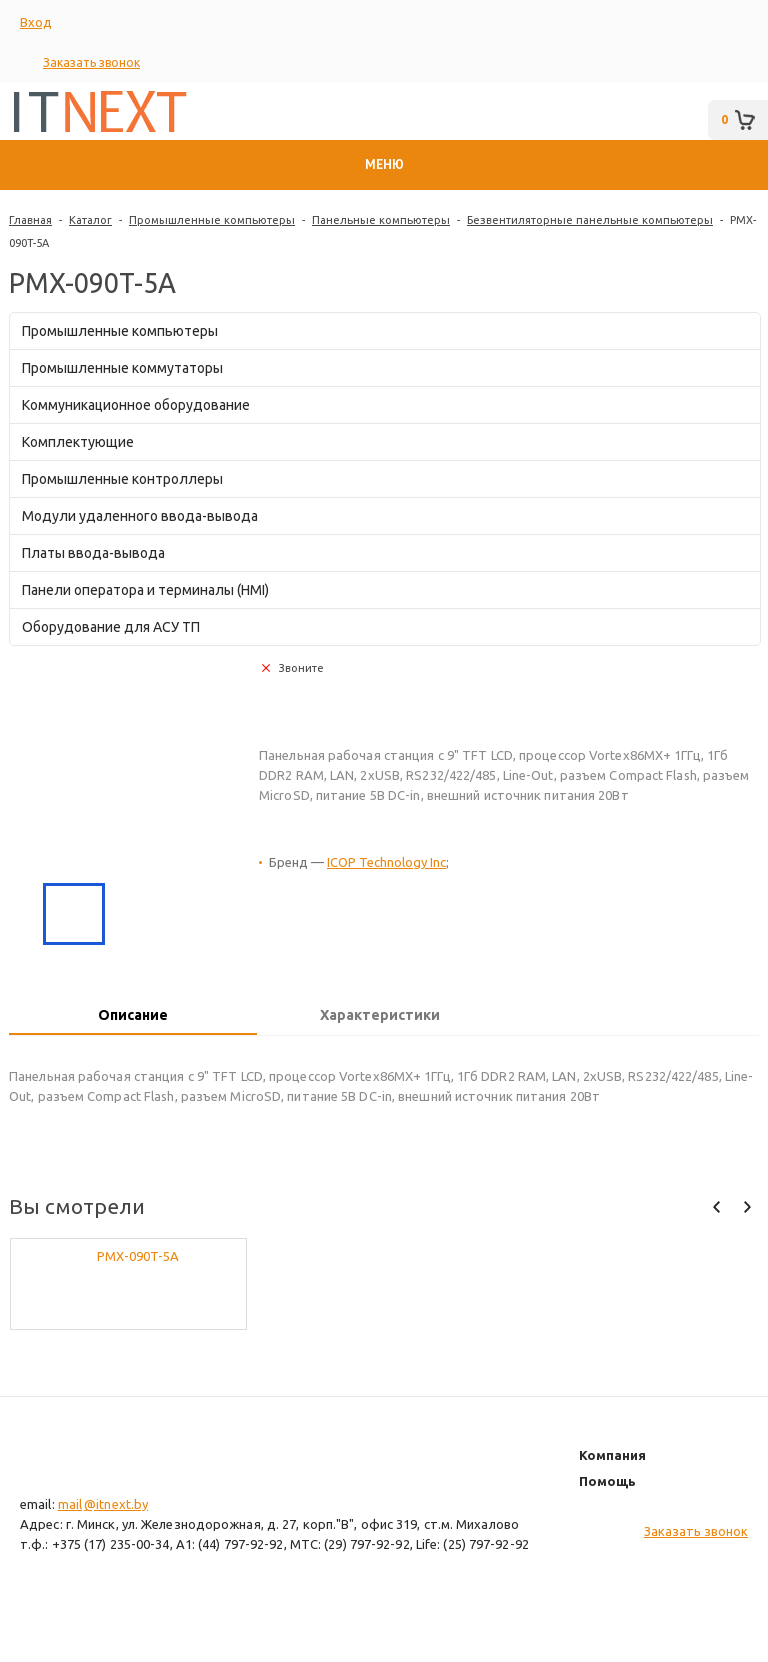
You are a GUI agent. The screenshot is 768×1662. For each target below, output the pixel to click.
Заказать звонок (91, 62)
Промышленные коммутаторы (122, 368)
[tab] (133, 1017)
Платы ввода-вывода (93, 553)
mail (70, 1504)
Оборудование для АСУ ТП (111, 627)
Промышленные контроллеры (122, 479)
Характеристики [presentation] (380, 1015)
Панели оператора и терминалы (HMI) (145, 590)
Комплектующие (78, 442)
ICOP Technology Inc (386, 862)
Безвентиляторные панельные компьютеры (590, 220)
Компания (612, 1455)
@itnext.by (116, 1504)
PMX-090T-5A (138, 1256)
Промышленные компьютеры (212, 220)
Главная (30, 220)
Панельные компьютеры (381, 220)
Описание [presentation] (133, 1015)
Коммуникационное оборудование (136, 405)
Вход (36, 22)
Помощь (607, 1481)
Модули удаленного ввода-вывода (140, 516)
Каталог (90, 220)
